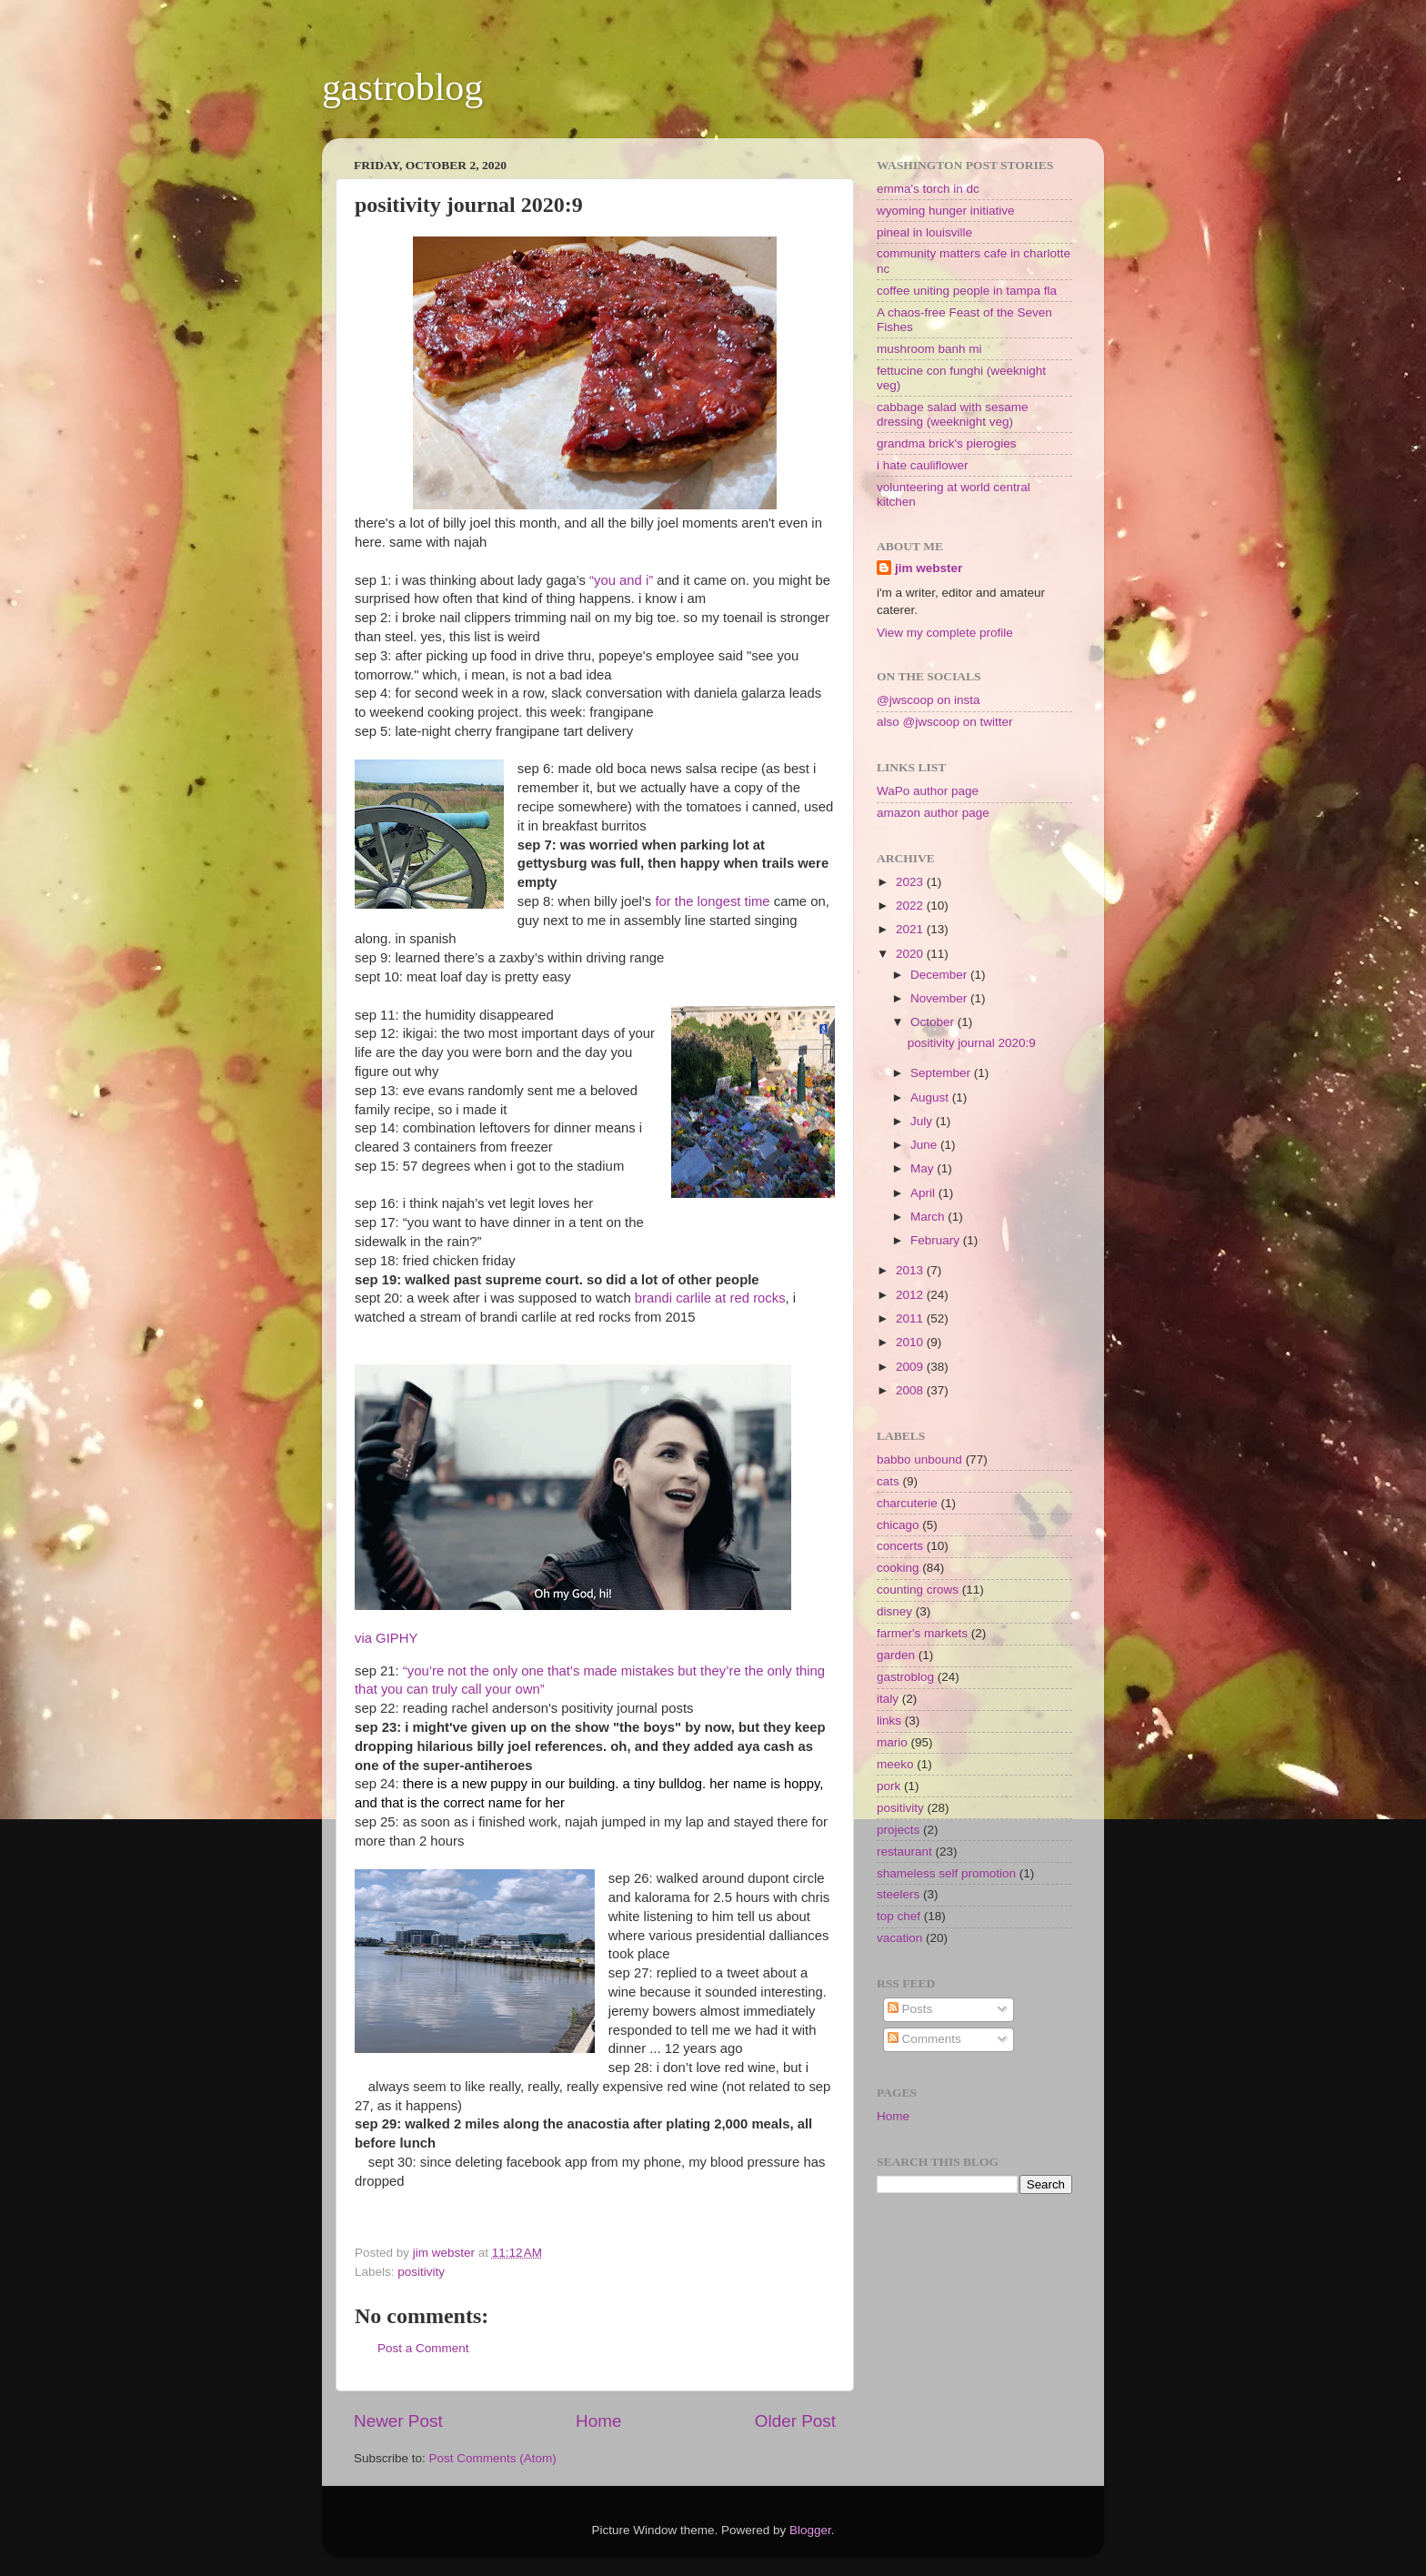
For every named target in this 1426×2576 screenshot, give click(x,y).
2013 (911, 1270)
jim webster (928, 568)
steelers (898, 1894)
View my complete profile (945, 632)
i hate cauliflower (923, 465)
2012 (911, 1295)
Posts (910, 2009)
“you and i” (621, 580)
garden (896, 1655)
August (931, 1097)
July (923, 1121)
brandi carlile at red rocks (710, 1298)
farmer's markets (922, 1633)
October (934, 1022)
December (940, 974)
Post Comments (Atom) (493, 2458)
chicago (898, 1525)
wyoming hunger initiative (946, 210)
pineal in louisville (924, 232)
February (936, 1240)
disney (894, 1611)
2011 (911, 1318)
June (925, 1145)
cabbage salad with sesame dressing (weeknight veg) (953, 414)
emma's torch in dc (928, 189)
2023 (911, 882)
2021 (911, 929)
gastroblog (402, 87)
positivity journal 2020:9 (972, 1043)
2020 (911, 954)
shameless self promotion (946, 1873)
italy (888, 1699)
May (923, 1168)
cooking (898, 1568)
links (889, 1720)
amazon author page (933, 813)
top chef (898, 1916)
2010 (911, 1342)
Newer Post (398, 2420)
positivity (421, 2272)
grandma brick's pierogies (946, 443)
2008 (911, 1390)
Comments (924, 2039)
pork (888, 1786)
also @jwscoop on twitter (945, 722)
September (942, 1073)
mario (892, 1742)
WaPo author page (928, 791)
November (940, 998)
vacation (899, 1938)
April (924, 1193)
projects (898, 1829)
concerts (900, 1546)
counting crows (918, 1589)
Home (598, 2420)
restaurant (904, 1851)
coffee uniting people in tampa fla (967, 290)
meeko (895, 1764)
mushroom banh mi (929, 349)
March (929, 1216)
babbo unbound (919, 1459)
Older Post (795, 2420)
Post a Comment (423, 2348)
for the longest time (712, 901)
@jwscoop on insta (928, 700)
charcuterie (907, 1503)
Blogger (810, 2530)
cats (888, 1481)
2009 (911, 1367)
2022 (911, 905)
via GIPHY (386, 1638)
